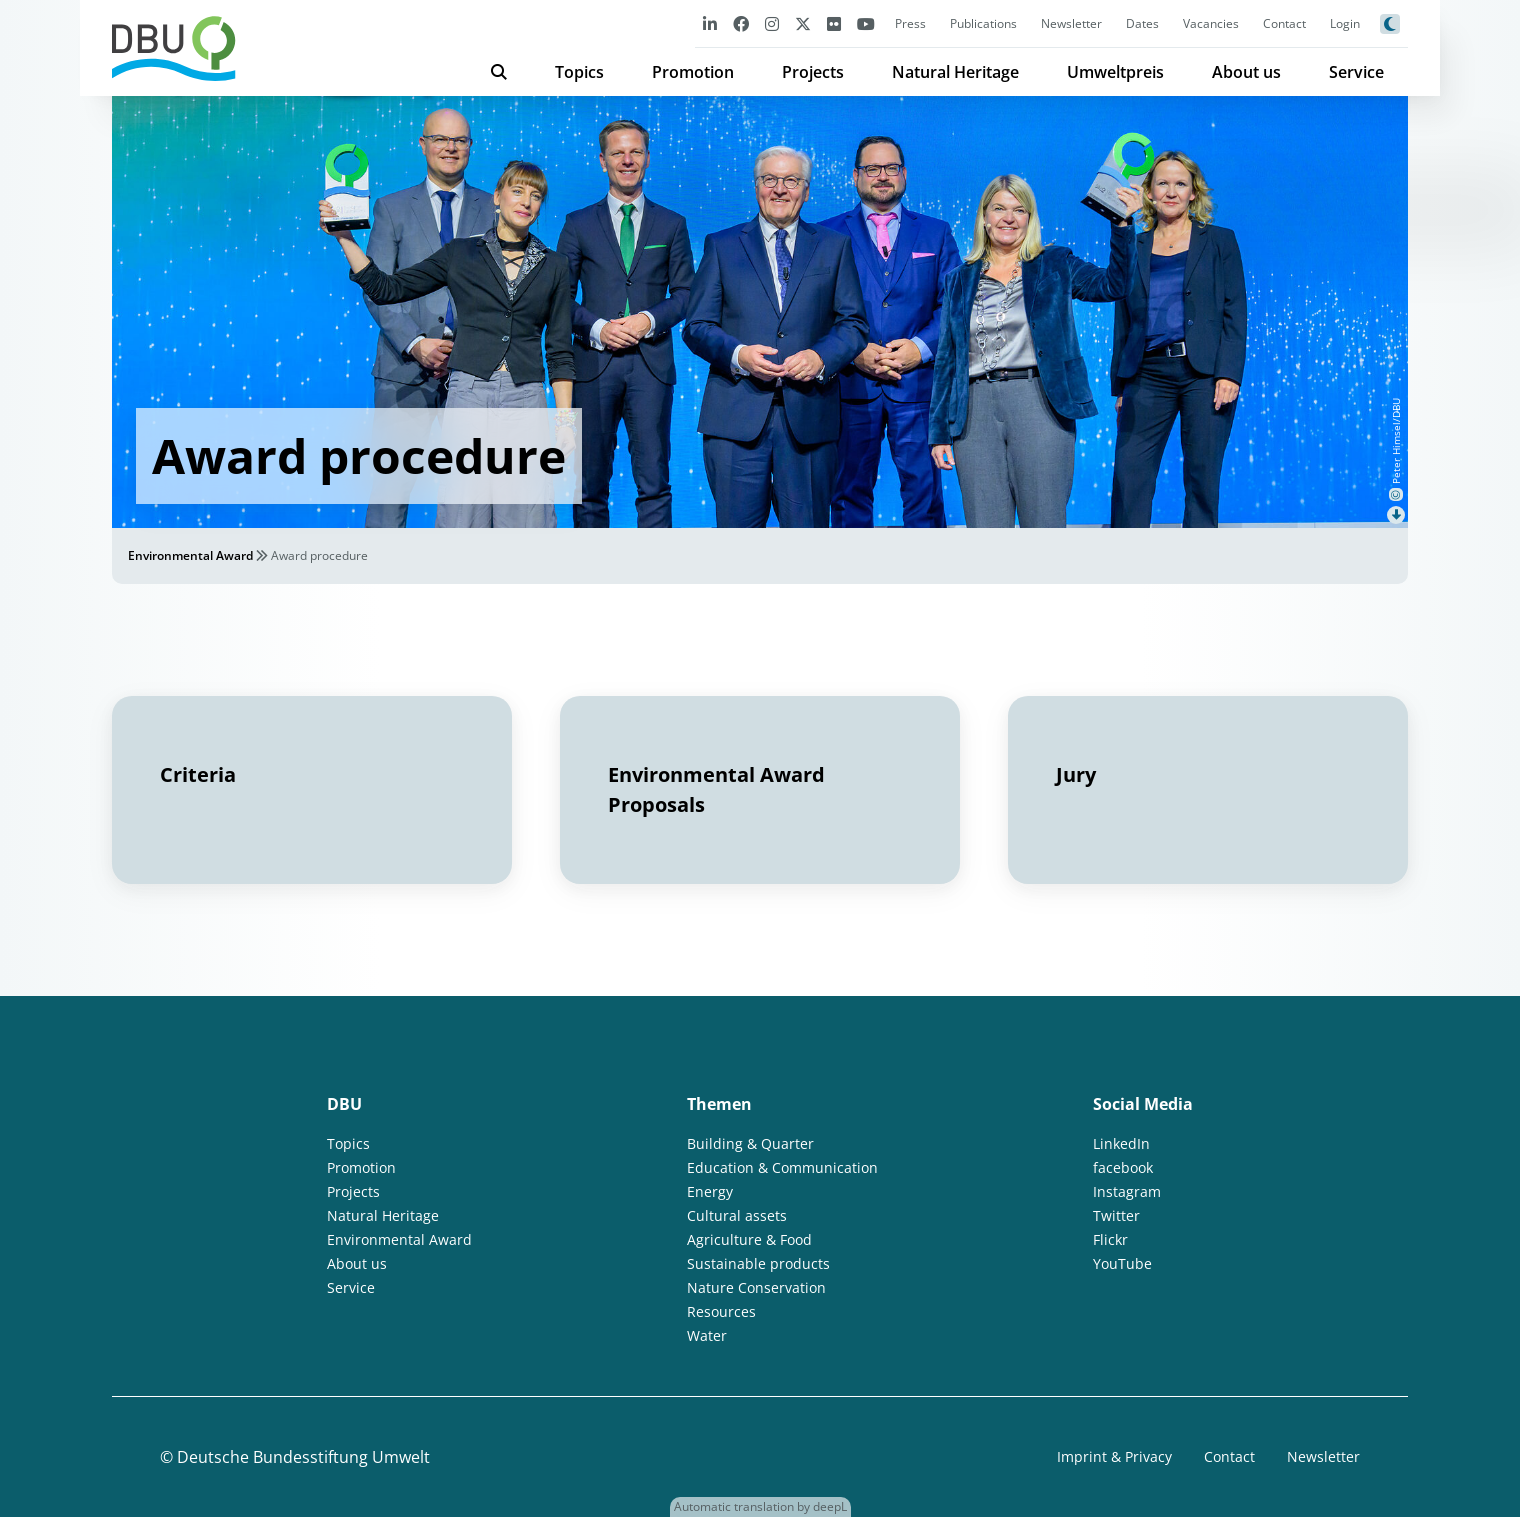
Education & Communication (782, 1167)
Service (1356, 72)
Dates (1142, 23)
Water (707, 1335)
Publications (983, 23)
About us (1246, 72)
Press (910, 23)
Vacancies (1211, 23)
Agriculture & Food (749, 1239)
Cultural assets (737, 1215)
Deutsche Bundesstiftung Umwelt (303, 1457)
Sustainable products (758, 1263)
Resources (721, 1311)
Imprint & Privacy (1114, 1456)
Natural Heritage (955, 72)
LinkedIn (1121, 1143)
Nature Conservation (756, 1287)
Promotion (693, 72)
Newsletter (1071, 23)
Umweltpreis (1115, 72)
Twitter (1116, 1215)
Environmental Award (190, 555)
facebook (1123, 1167)
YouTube (1122, 1263)
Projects (813, 72)
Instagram (1127, 1191)
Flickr (1110, 1239)
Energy (710, 1191)
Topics (579, 72)
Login (1345, 23)
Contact (1284, 23)
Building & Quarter (750, 1143)
